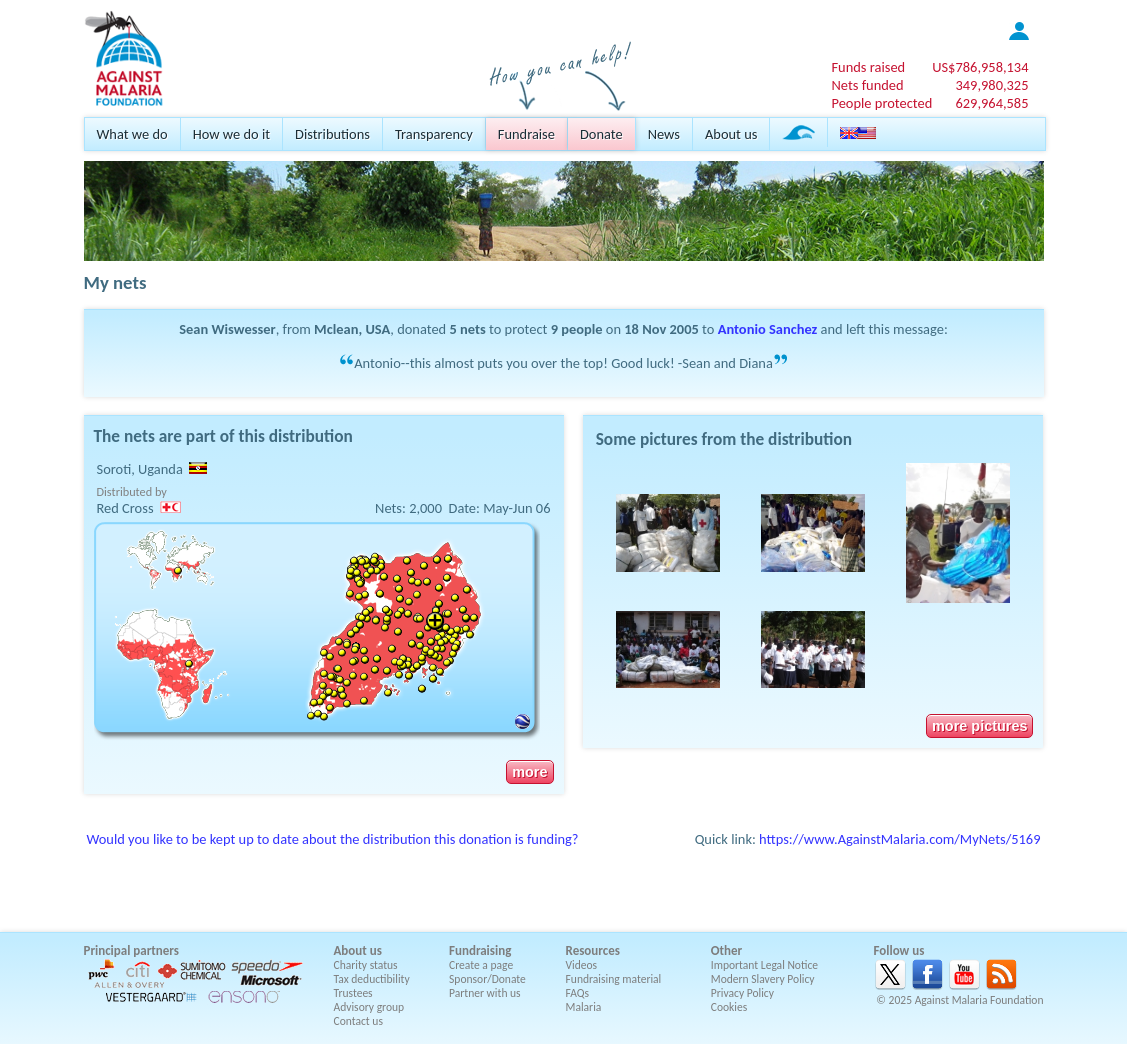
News (664, 134)
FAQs (578, 993)
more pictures (979, 726)
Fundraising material (614, 979)
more (529, 772)
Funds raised (868, 67)
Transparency (434, 134)
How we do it (231, 134)
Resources (593, 950)
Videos (582, 965)
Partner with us (485, 993)
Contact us (358, 1021)
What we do (132, 134)
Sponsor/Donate (487, 979)
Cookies (729, 1007)
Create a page (481, 965)
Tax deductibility (372, 979)
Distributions (332, 134)
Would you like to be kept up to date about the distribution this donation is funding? (333, 839)
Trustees (353, 993)
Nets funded (867, 85)
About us (731, 134)
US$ (980, 67)
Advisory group (369, 1007)
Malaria (584, 1007)
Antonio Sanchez (768, 329)
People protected (881, 103)
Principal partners (131, 950)
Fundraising (480, 950)
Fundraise (526, 134)
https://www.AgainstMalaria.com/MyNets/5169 (899, 839)
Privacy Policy (742, 993)
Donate (601, 134)
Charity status (366, 965)
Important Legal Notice (764, 965)
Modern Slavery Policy (763, 979)
